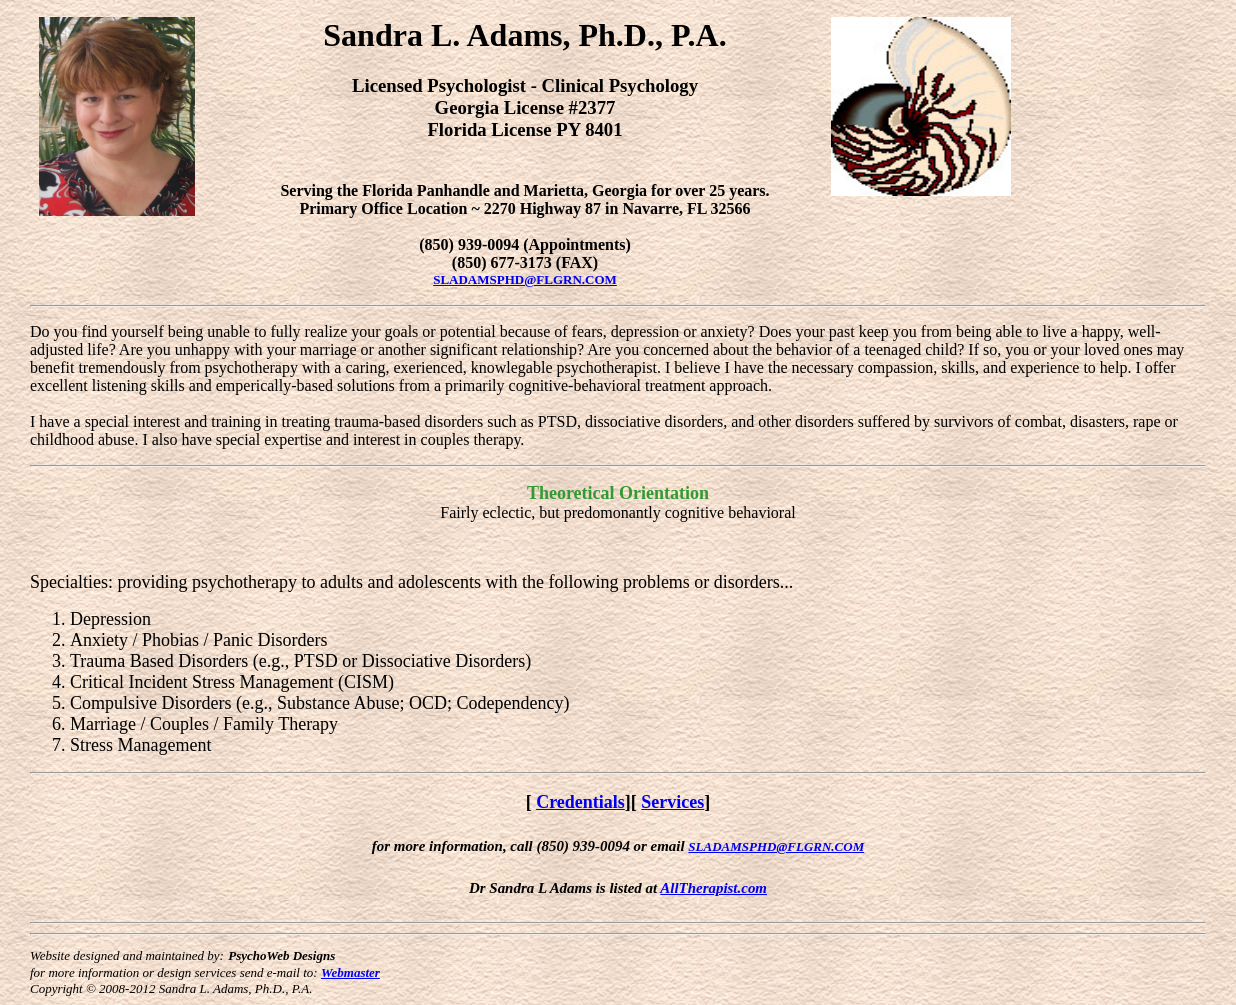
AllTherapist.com (713, 888)
